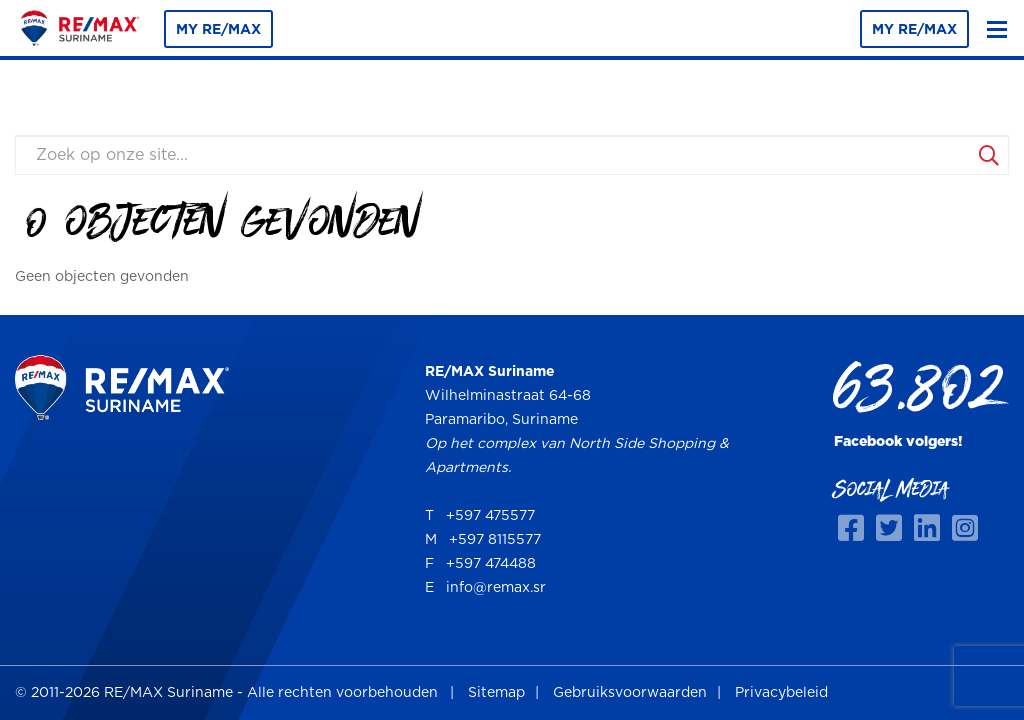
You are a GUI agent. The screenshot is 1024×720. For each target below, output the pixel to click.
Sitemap (496, 693)
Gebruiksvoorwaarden (630, 693)
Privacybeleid (781, 693)
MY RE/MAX (218, 30)
